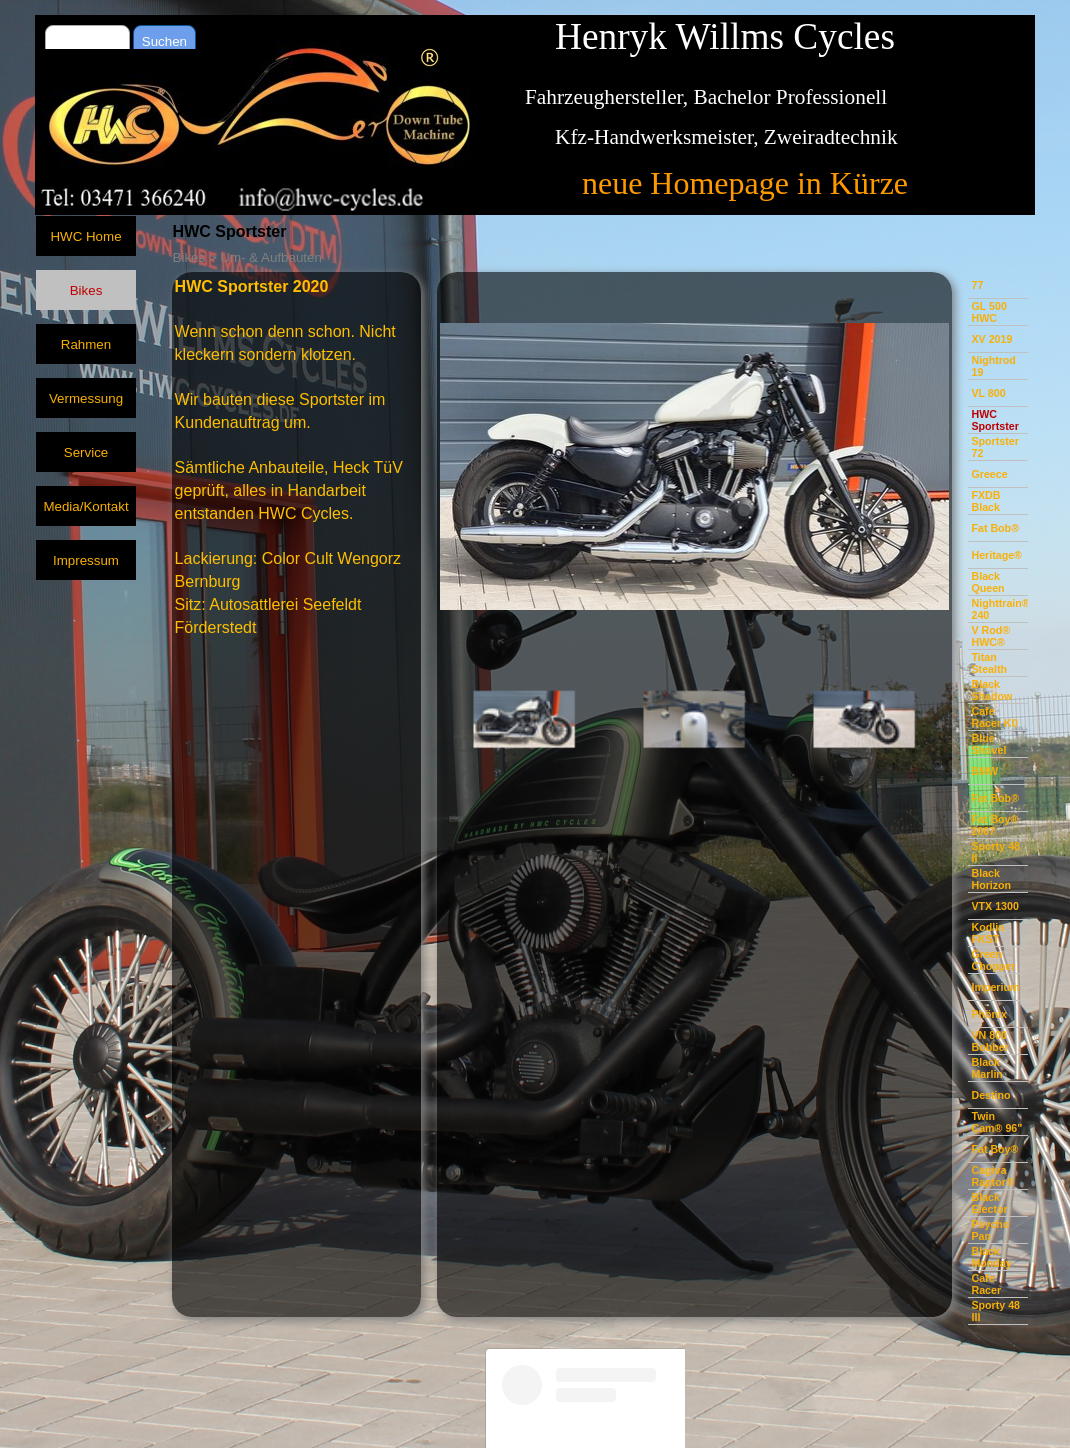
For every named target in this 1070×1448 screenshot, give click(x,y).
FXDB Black (985, 501)
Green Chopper (993, 960)
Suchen (164, 41)
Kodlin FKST (987, 933)
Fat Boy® (994, 1149)
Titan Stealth (989, 663)
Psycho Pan (990, 1230)
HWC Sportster (994, 420)
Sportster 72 (994, 447)
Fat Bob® (995, 528)
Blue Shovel (988, 744)
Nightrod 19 (993, 366)
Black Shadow (991, 690)
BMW (984, 771)
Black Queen (987, 582)
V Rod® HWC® (990, 636)
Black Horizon (991, 879)
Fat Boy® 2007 (994, 825)
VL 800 (988, 393)
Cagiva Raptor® (992, 1176)
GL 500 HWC (988, 312)
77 (977, 285)
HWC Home (85, 236)
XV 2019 (991, 339)
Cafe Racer (986, 1284)
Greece (989, 474)
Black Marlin (986, 1068)
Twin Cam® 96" (996, 1122)
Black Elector (989, 1203)
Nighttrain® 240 (1000, 609)
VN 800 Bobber (989, 1041)
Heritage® (996, 555)
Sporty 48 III (995, 1311)
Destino (990, 1095)
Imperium (995, 987)
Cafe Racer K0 (994, 717)
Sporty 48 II (995, 852)
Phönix (989, 1014)
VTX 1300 (994, 906)
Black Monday (991, 1257)
